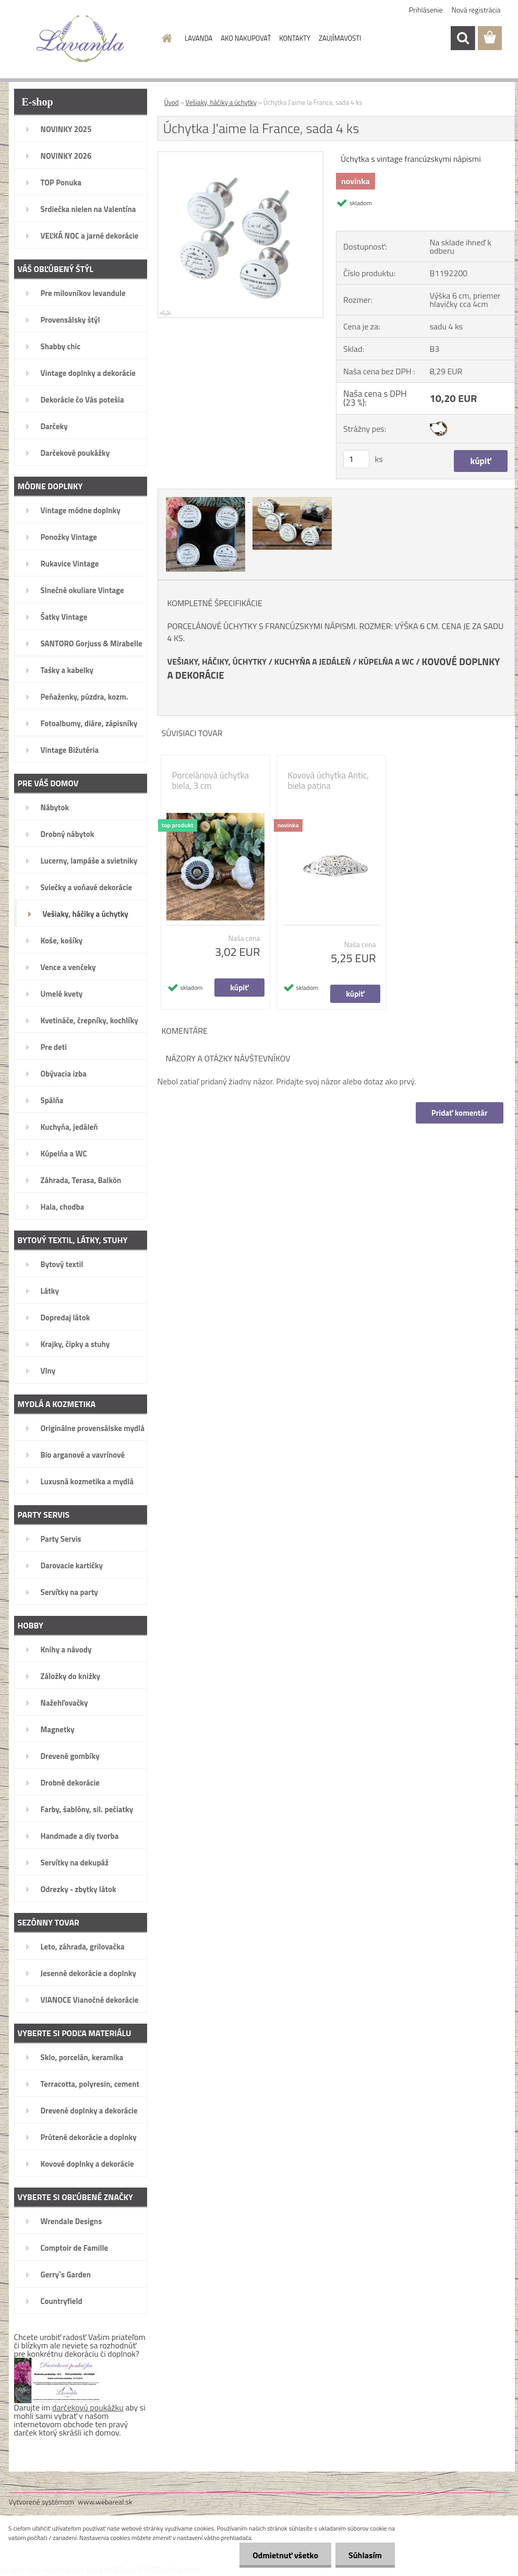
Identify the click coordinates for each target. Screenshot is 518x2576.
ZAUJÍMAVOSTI (340, 38)
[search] (463, 38)
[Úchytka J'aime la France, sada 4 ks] (240, 156)
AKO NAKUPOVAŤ (246, 38)
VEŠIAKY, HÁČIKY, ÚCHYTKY (217, 661)
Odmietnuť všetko (285, 2555)
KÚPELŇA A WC (386, 661)
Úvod (171, 102)
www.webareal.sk (105, 2501)
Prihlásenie (426, 9)
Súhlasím (365, 2555)
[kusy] (356, 459)
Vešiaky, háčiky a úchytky (221, 102)
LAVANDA (198, 38)
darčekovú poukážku (88, 2407)
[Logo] (80, 39)
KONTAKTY (294, 38)
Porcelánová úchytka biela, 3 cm (210, 780)
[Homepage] (165, 38)
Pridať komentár (459, 1113)
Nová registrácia (476, 9)
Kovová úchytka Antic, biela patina (328, 780)
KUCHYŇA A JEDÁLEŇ (312, 661)
